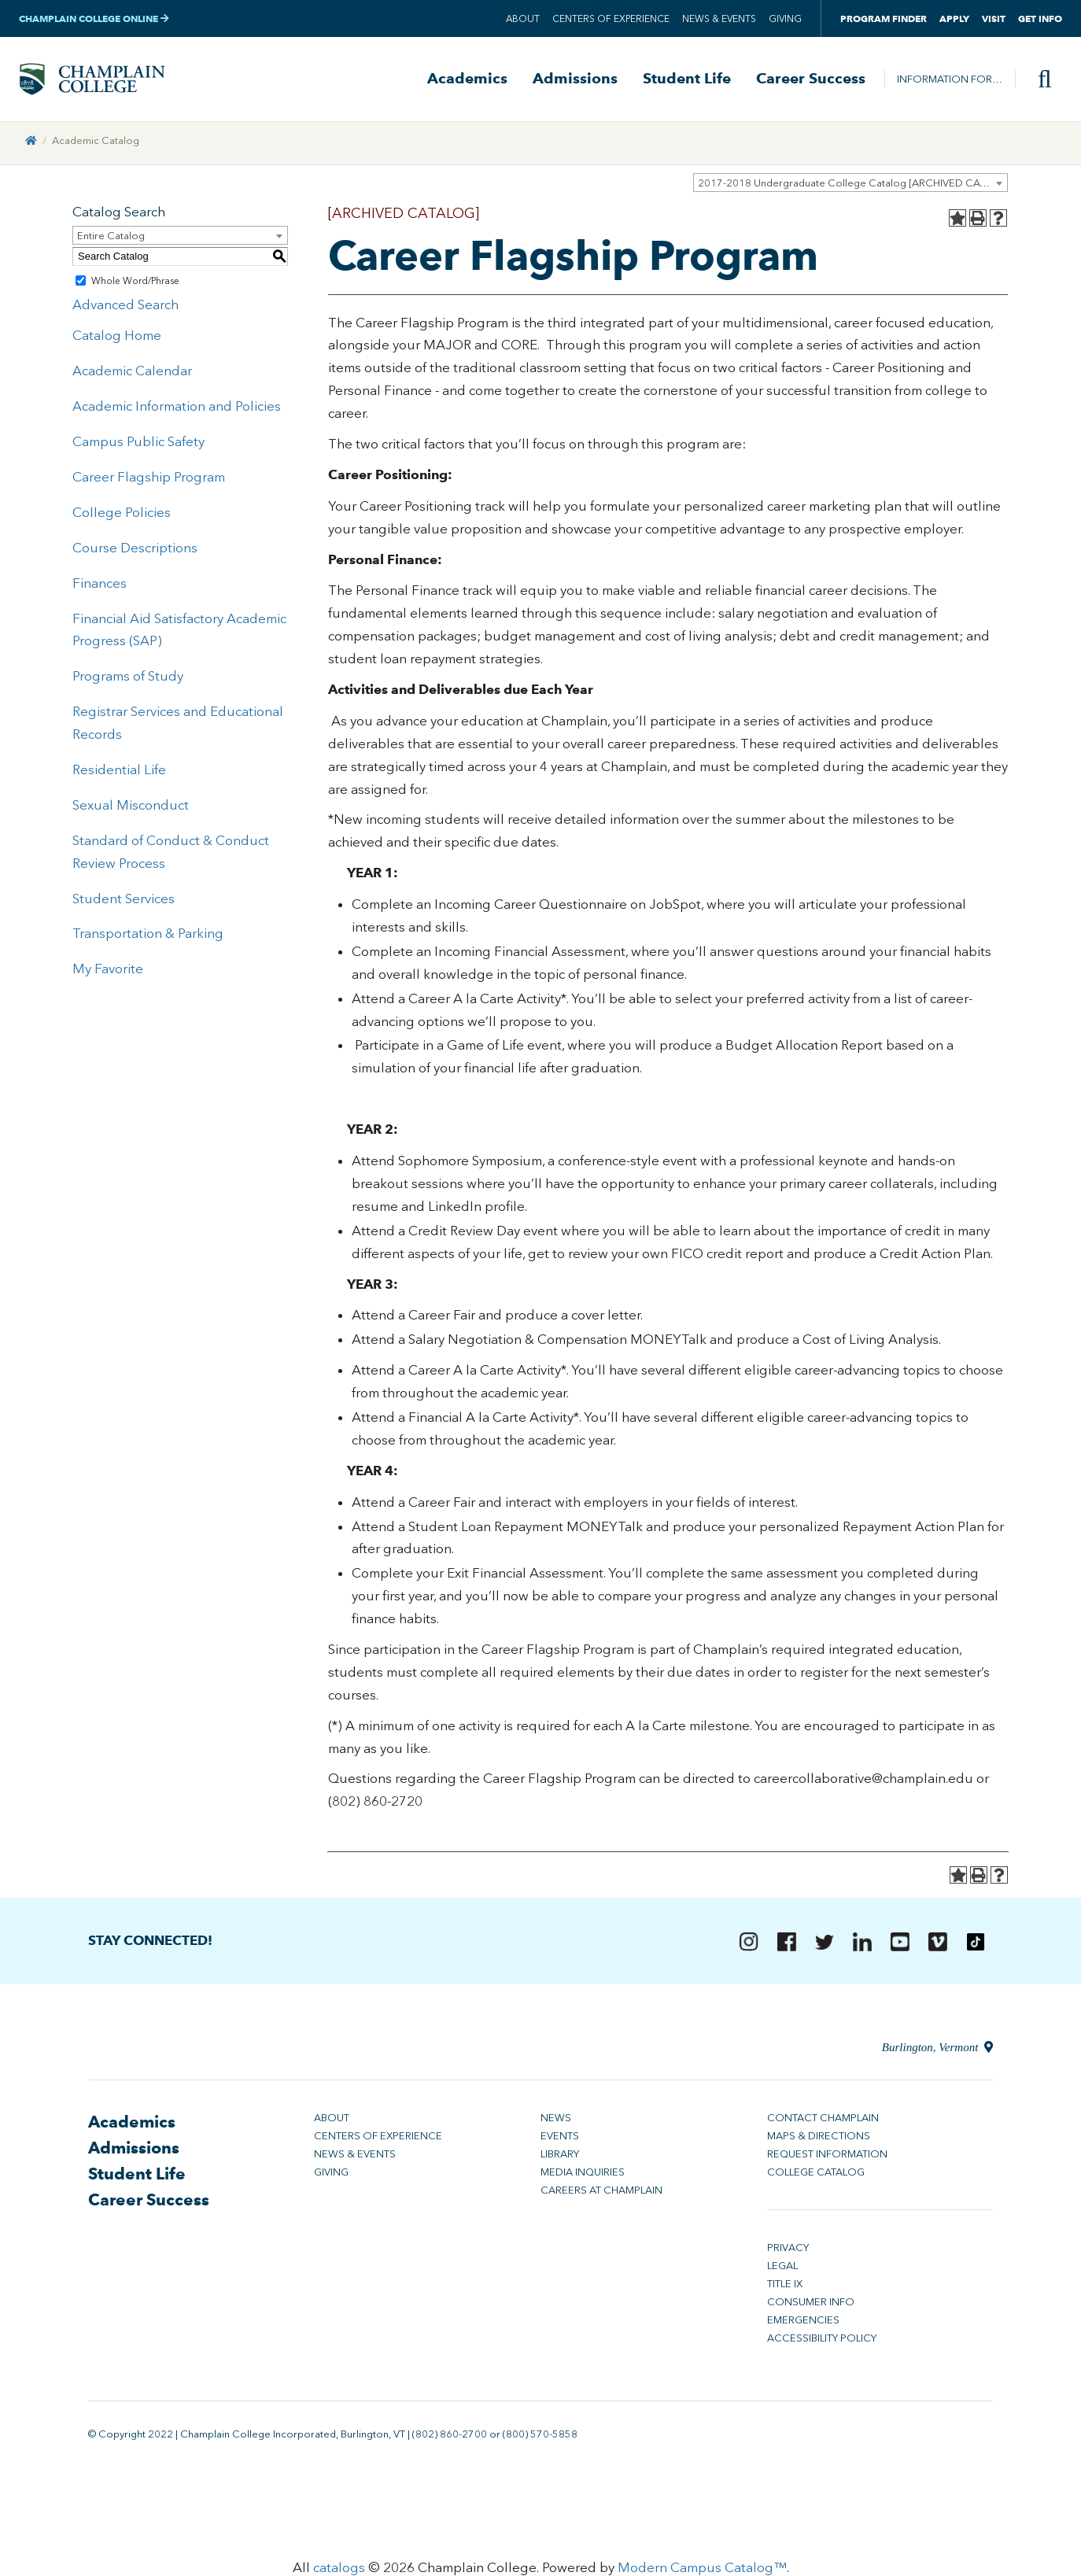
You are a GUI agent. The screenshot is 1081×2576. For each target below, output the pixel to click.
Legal (782, 2267)
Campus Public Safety (138, 442)
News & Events (719, 18)
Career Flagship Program (148, 477)
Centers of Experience (611, 18)
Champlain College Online (94, 18)
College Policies (121, 513)
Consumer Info (810, 2303)
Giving (785, 18)
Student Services (123, 899)
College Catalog (816, 2173)
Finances (99, 584)
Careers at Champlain (601, 2192)
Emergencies (803, 2321)
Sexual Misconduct (130, 806)
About (523, 18)
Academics (467, 79)
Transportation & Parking (147, 935)
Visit (993, 18)
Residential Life (119, 770)
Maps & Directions (818, 2137)
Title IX (784, 2285)
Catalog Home (116, 337)
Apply (954, 18)
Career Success (810, 79)
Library (559, 2155)
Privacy (788, 2249)
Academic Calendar (132, 371)
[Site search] (1038, 79)
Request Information (827, 2155)
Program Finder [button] (883, 18)
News (555, 2119)
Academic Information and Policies (176, 407)
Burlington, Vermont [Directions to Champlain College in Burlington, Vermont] (937, 2049)
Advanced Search (125, 305)
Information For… (949, 79)
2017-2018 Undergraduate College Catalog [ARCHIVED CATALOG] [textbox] (852, 184)
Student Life (687, 79)
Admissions (575, 79)
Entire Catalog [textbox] (111, 236)
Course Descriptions (134, 548)
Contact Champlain (823, 2119)
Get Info (1040, 18)
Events (559, 2137)
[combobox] (850, 183)
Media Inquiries (582, 2173)
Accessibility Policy (821, 2339)
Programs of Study (127, 677)
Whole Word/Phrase (135, 281)
